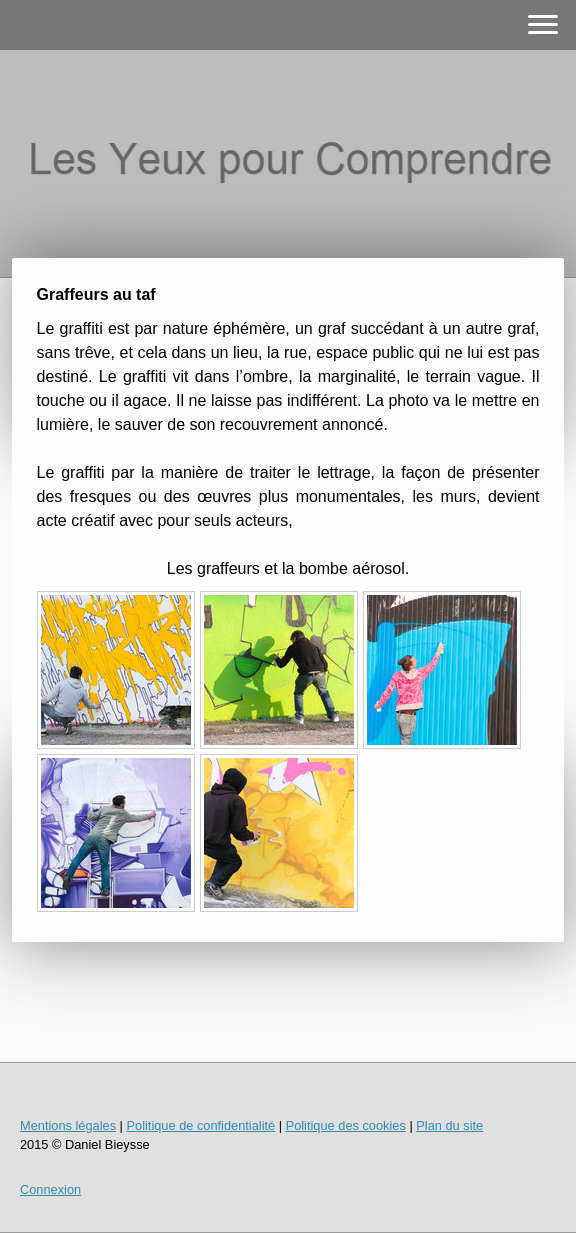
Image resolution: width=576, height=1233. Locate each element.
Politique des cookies (346, 1125)
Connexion (50, 1189)
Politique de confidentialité (200, 1125)
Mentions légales (68, 1125)
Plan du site (449, 1125)
